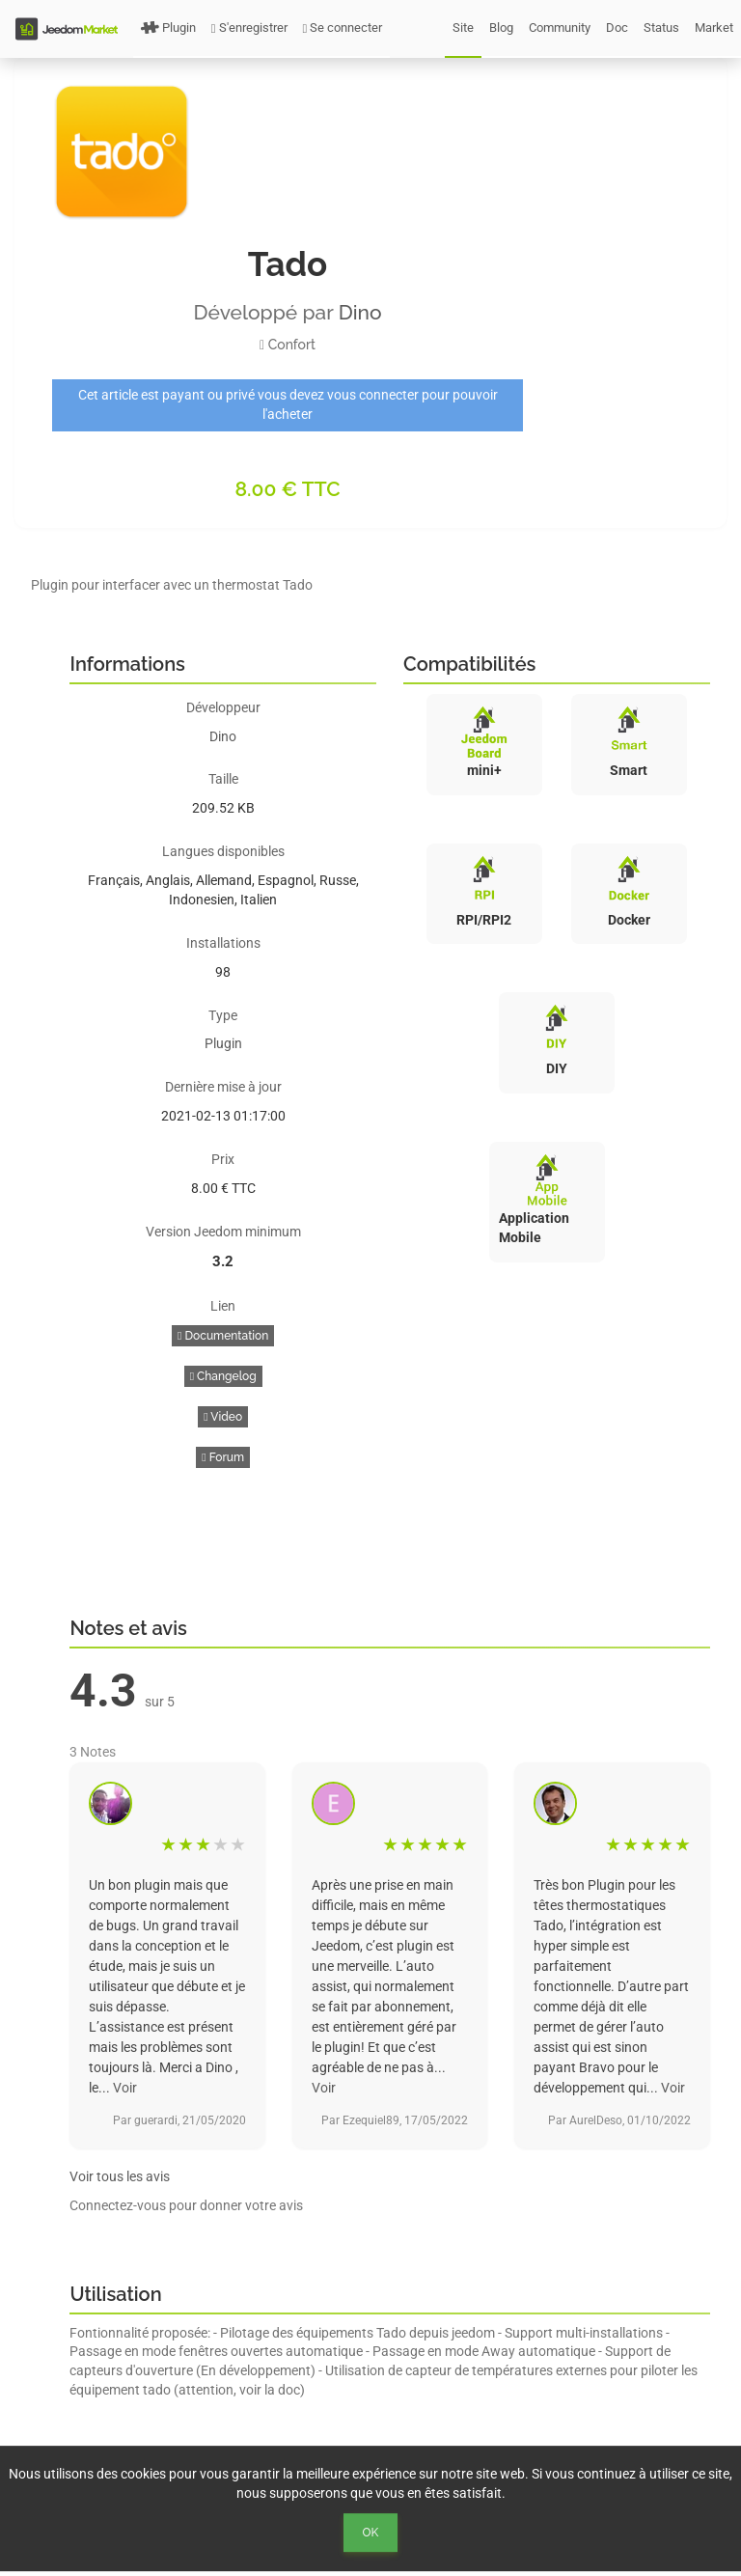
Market (714, 27)
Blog (501, 27)
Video (223, 1417)
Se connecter (343, 27)
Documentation (223, 1336)
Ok (371, 2532)
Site (463, 27)
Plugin (168, 27)
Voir (125, 2087)
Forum (223, 1457)
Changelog (223, 1376)
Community (559, 27)
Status (661, 27)
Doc (617, 27)
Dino (360, 312)
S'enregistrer (249, 27)
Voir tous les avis (119, 2176)
